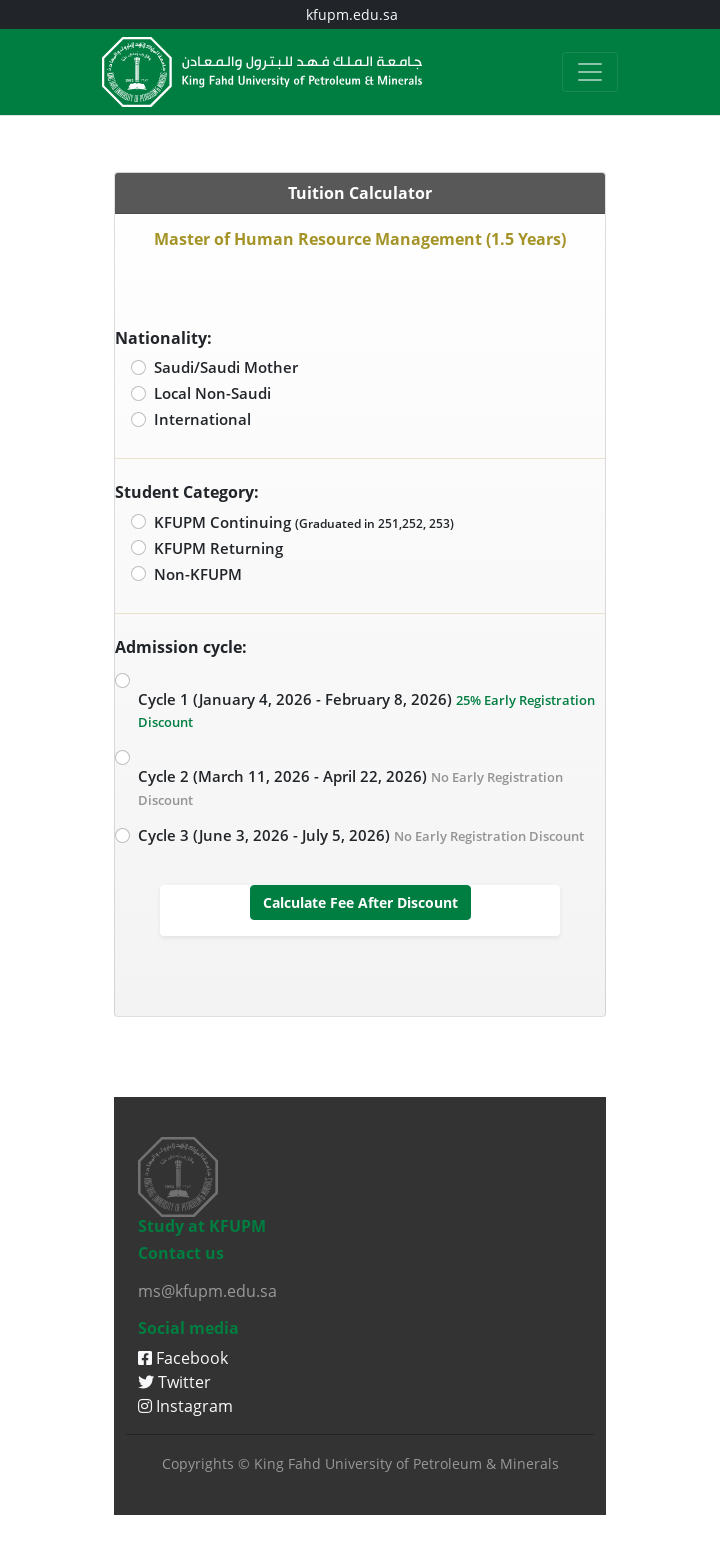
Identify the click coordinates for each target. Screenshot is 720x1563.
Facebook (183, 1358)
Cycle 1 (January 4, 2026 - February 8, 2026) (366, 710)
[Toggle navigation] (590, 72)
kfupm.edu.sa (352, 14)
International (202, 419)
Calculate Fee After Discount (360, 902)
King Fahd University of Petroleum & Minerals (406, 1463)
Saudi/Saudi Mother (226, 367)
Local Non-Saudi (212, 393)
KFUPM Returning (218, 548)
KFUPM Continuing (304, 522)
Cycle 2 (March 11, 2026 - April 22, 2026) (350, 787)
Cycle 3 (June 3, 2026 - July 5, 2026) (361, 835)
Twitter (174, 1382)
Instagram (185, 1406)
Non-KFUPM (198, 574)
